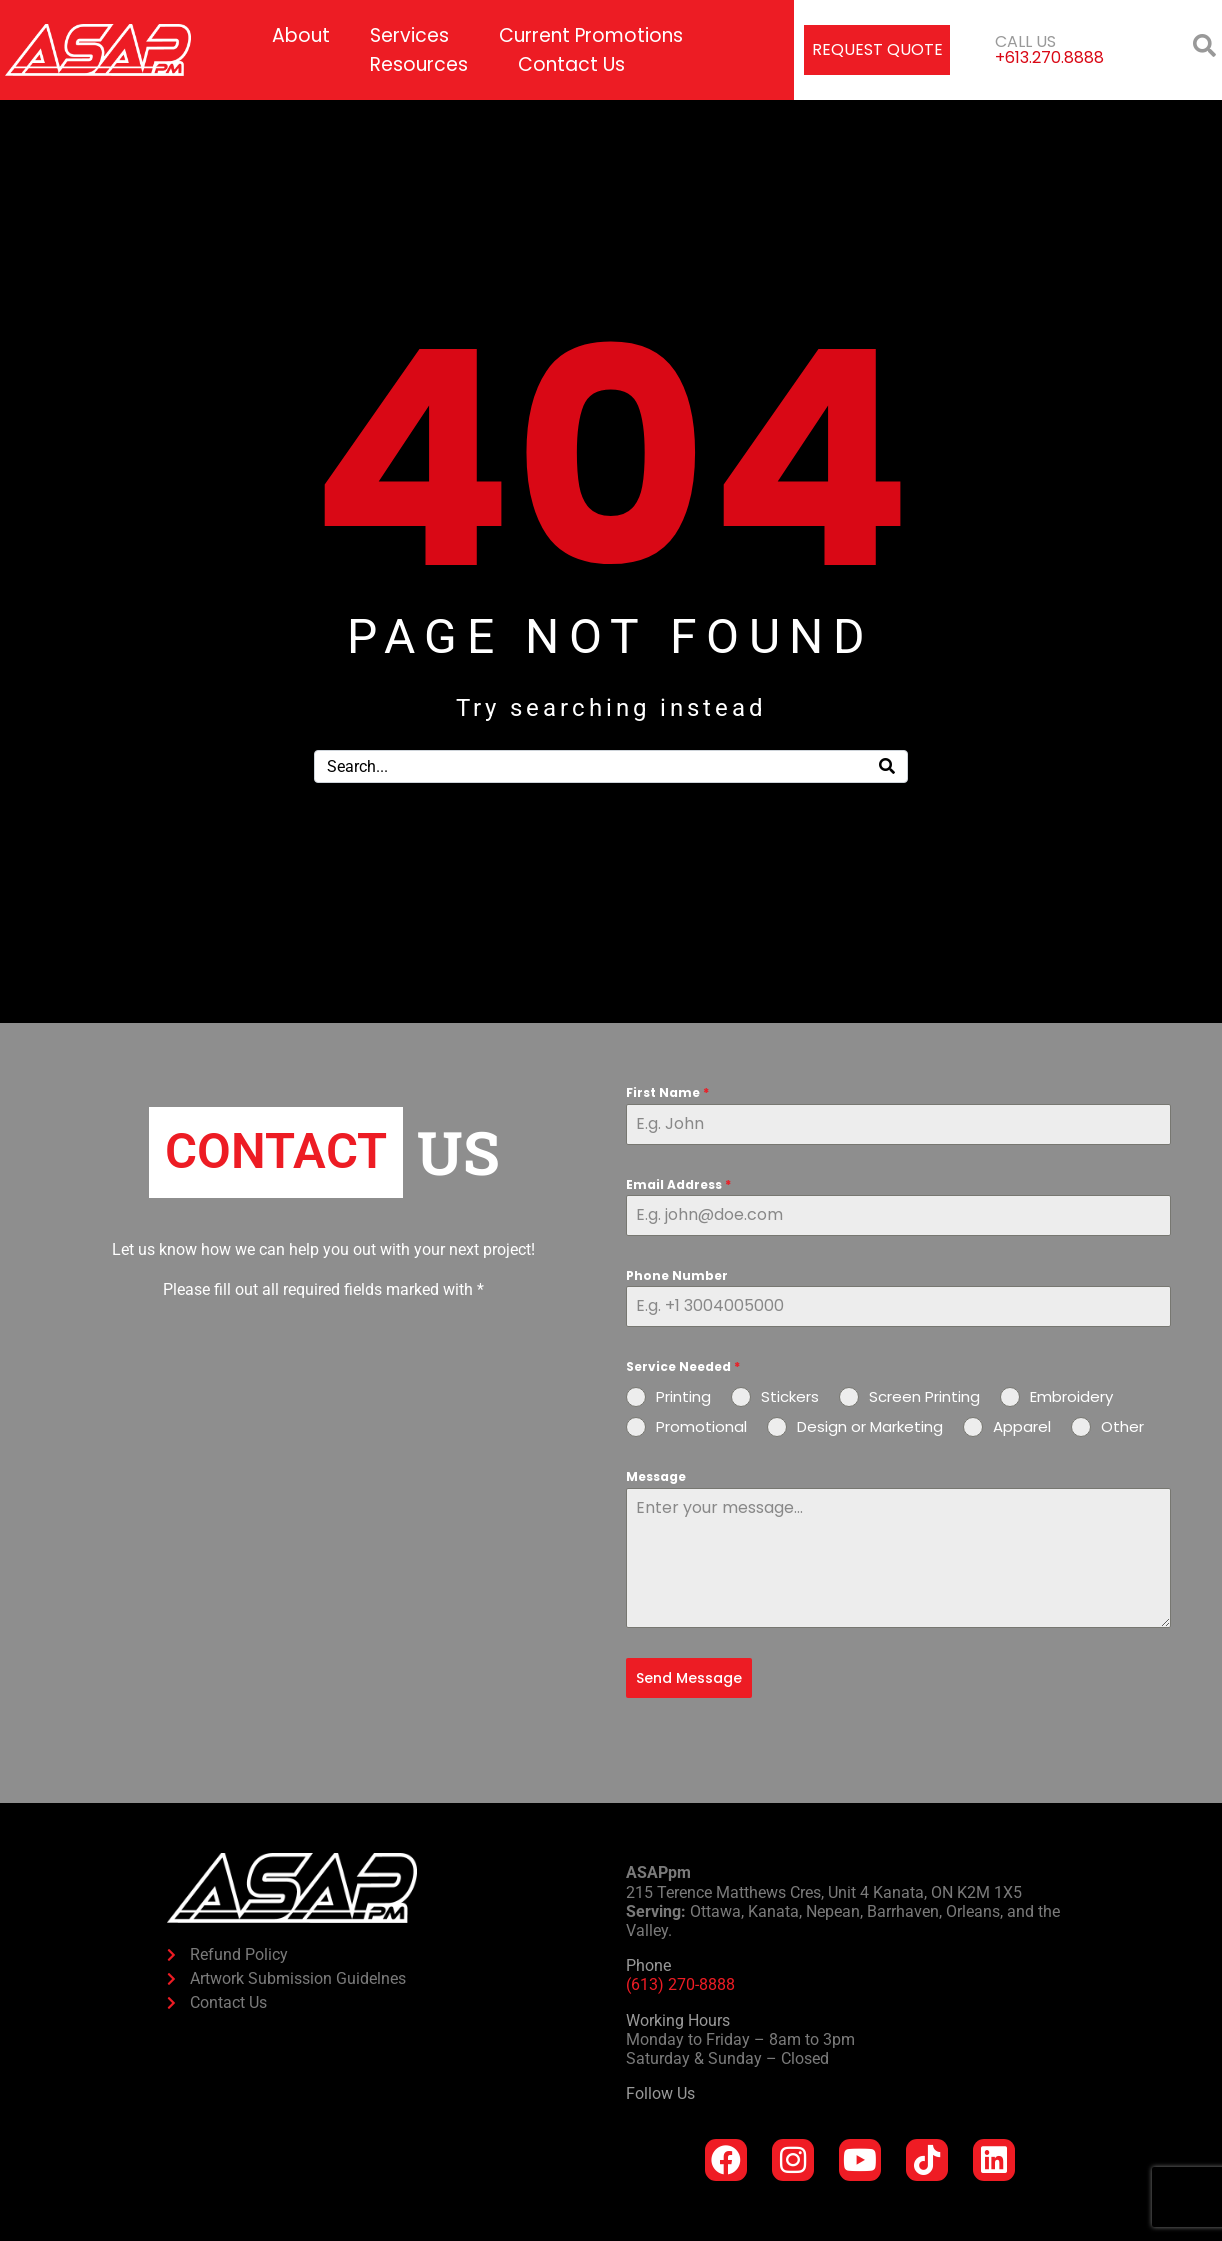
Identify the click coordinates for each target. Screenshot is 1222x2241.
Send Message (689, 1678)
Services (409, 35)
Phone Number (677, 1275)
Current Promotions (591, 35)
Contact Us (571, 64)
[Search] (887, 766)
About (301, 35)
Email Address (678, 1184)
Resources (419, 64)
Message (656, 1476)
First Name (667, 1092)
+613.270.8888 (1049, 57)
